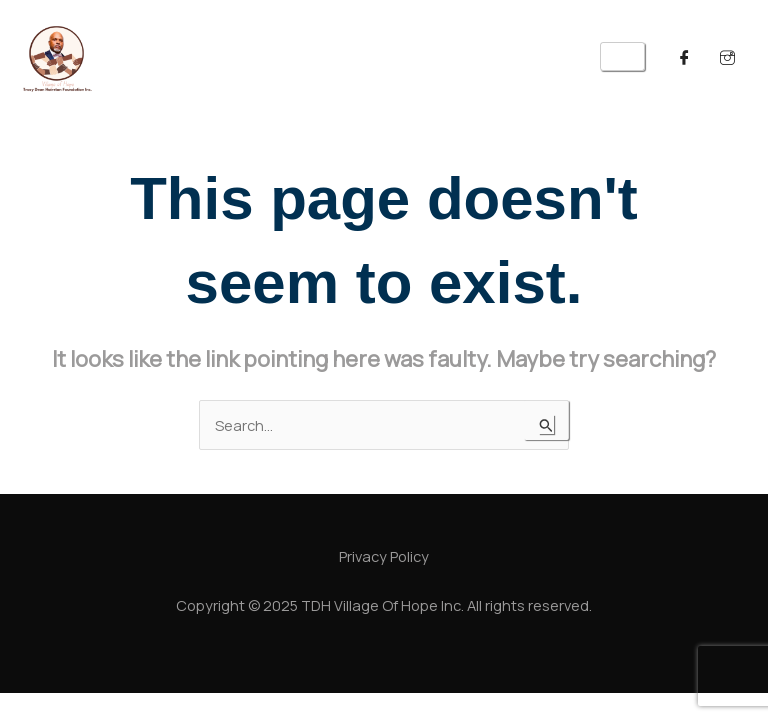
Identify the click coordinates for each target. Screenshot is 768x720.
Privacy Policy (384, 556)
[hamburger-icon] (622, 56)
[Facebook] (685, 57)
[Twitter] (728, 57)
